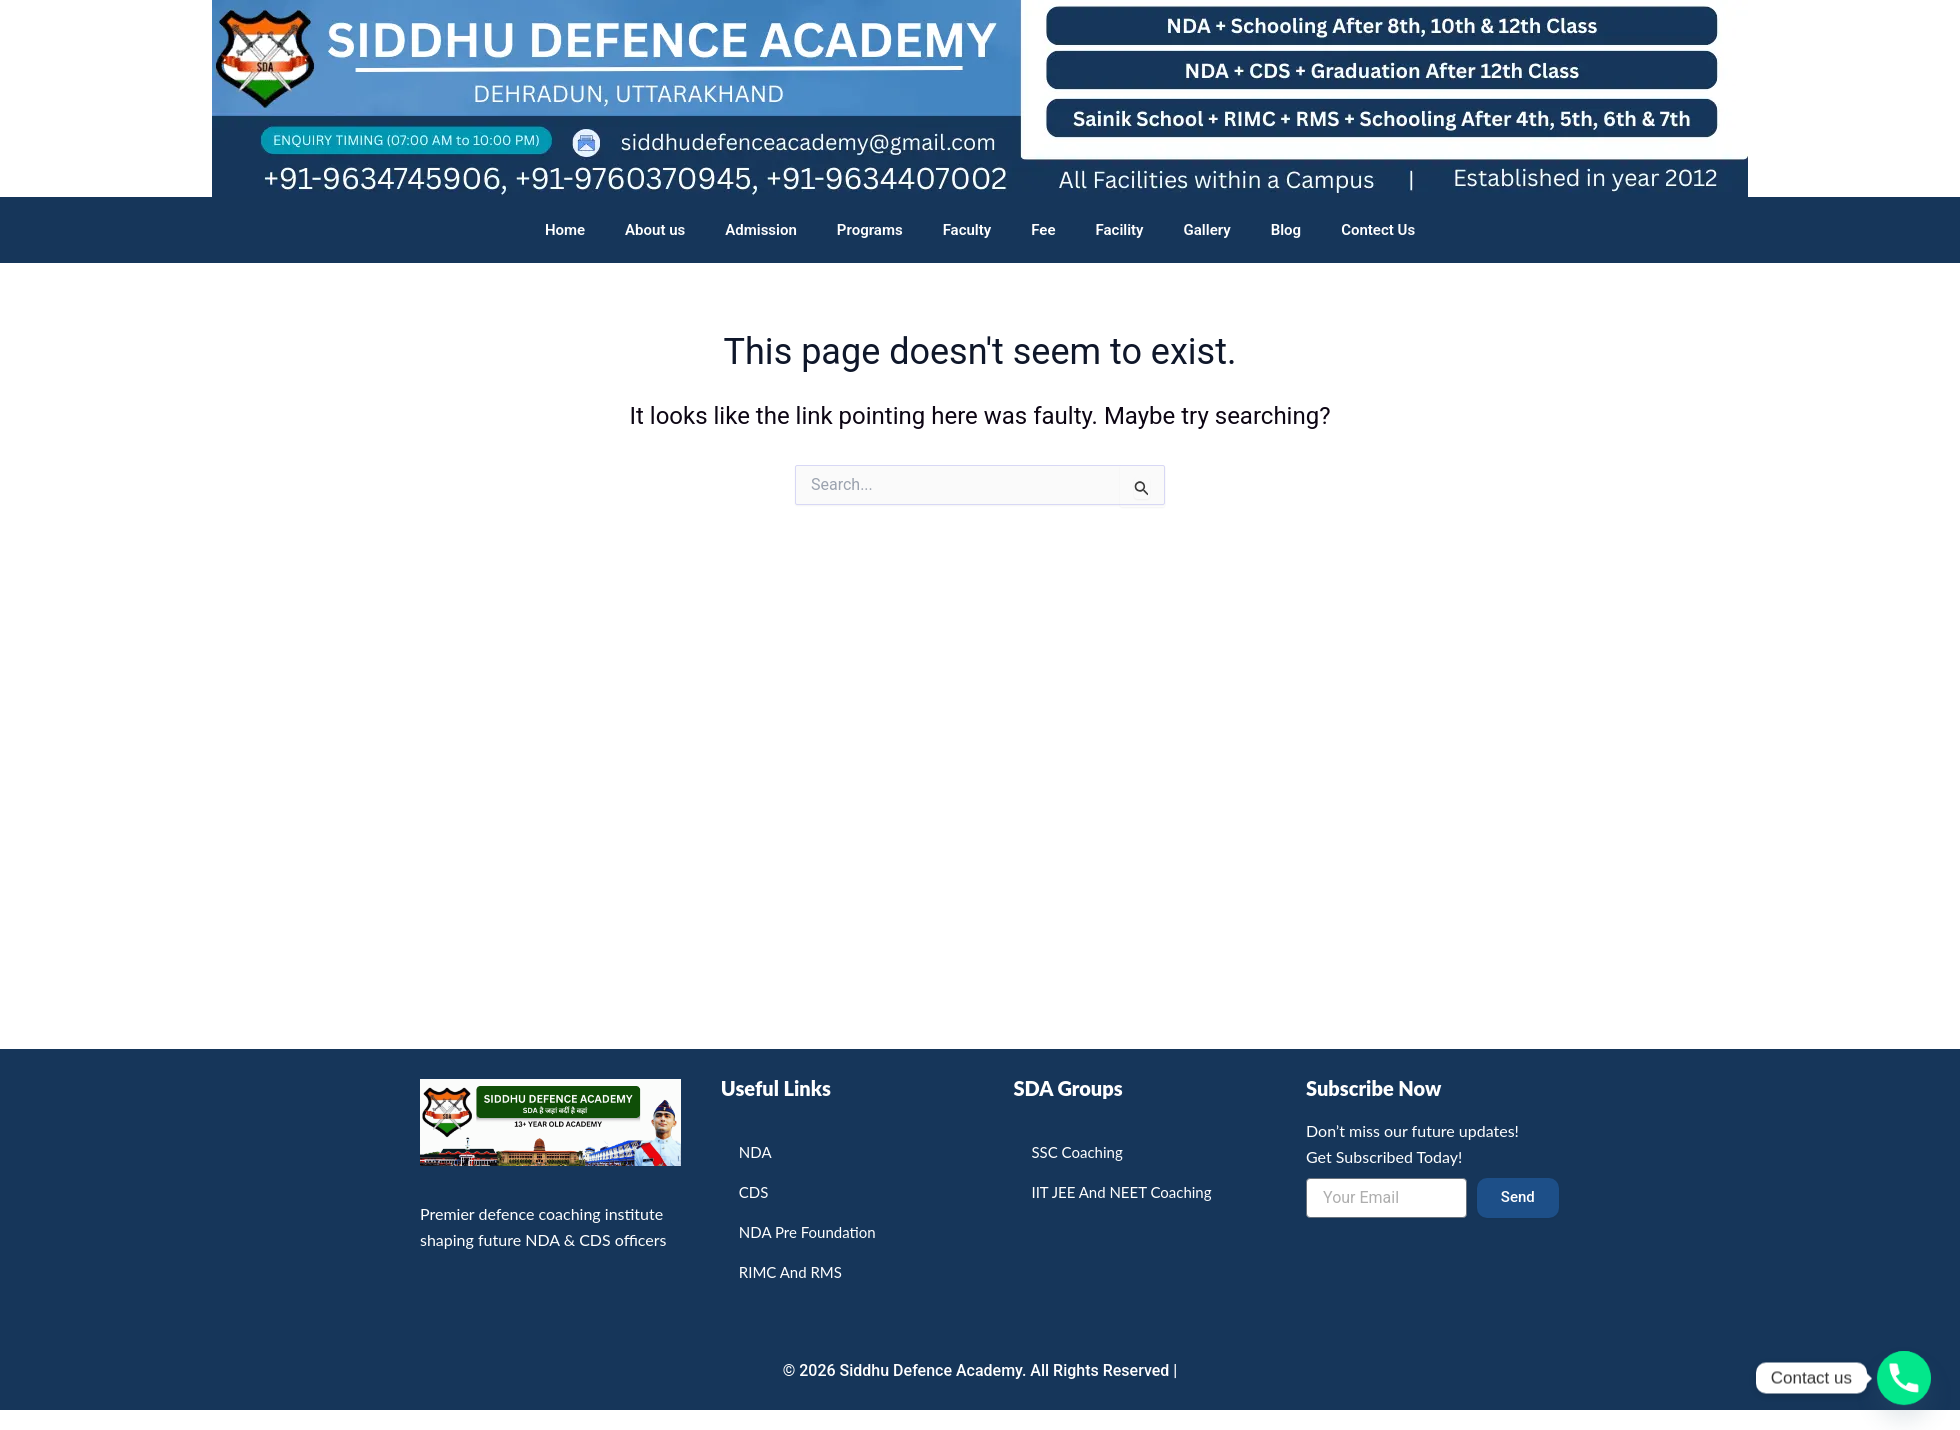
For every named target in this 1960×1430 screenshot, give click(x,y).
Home (565, 230)
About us (655, 230)
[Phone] (1904, 1378)
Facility (1120, 230)
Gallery (1207, 230)
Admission (761, 230)
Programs (870, 230)
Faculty (967, 230)
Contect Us (1378, 230)
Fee (1043, 230)
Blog (1286, 230)
